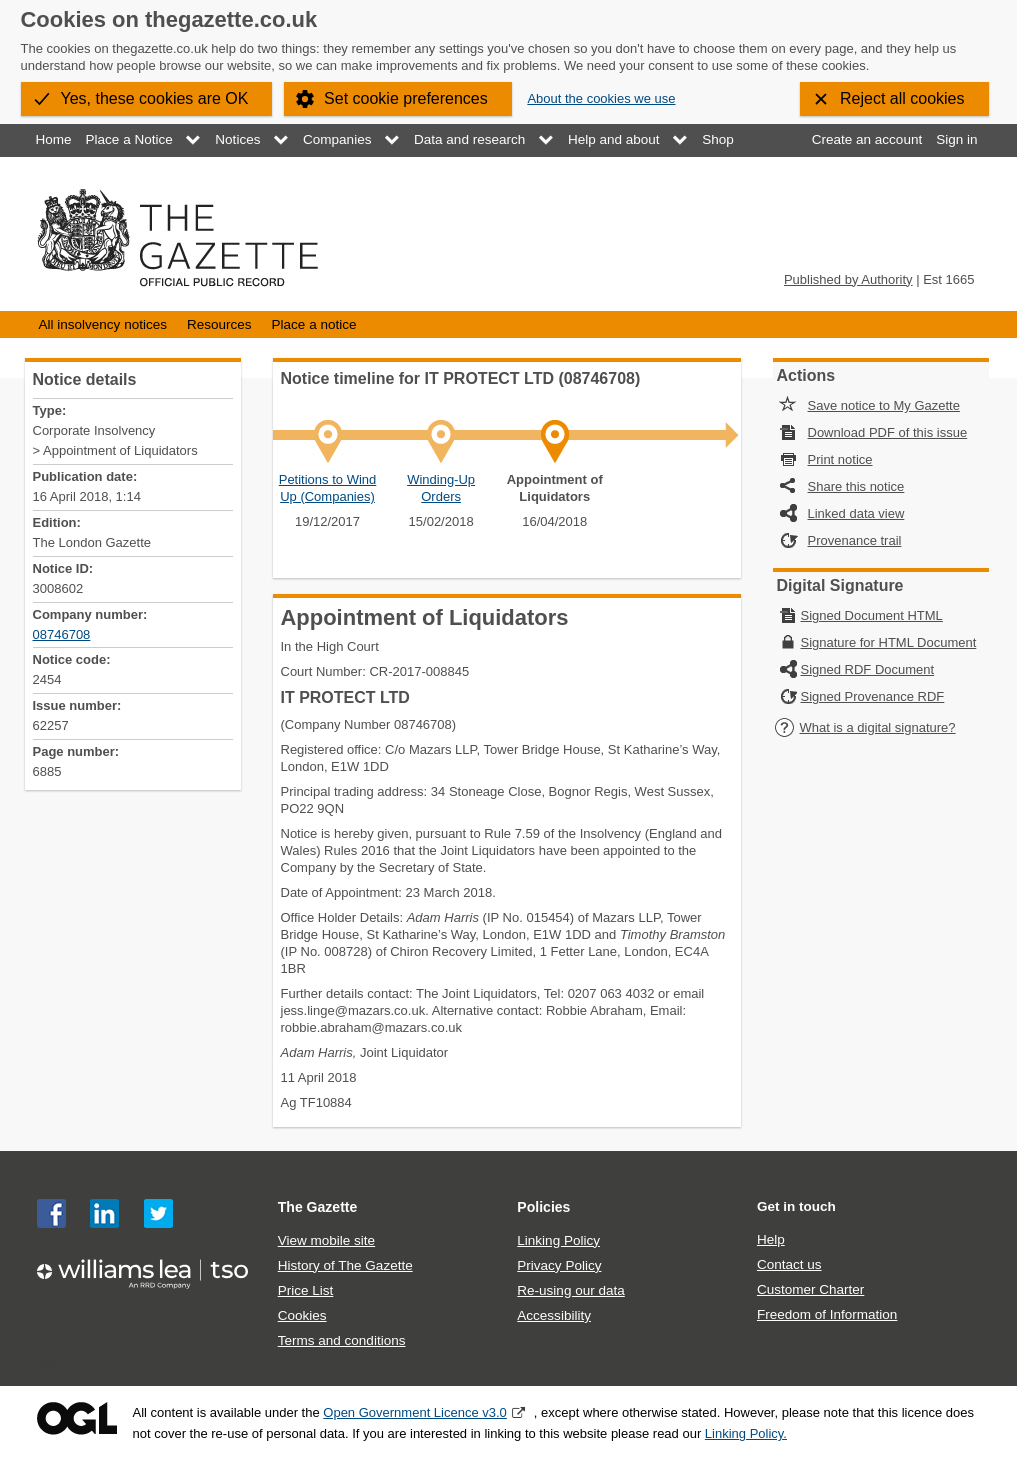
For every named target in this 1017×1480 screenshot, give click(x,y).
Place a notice (314, 324)
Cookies (302, 1315)
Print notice (840, 459)
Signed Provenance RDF (873, 696)
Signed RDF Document (868, 669)
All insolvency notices (103, 324)
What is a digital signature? (865, 727)
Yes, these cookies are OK (155, 98)
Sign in (956, 139)
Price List (306, 1290)
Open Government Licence (77, 1418)
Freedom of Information (827, 1314)
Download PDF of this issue (888, 432)
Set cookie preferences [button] (406, 98)
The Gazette (318, 1207)
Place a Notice (129, 139)
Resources (219, 324)
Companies (337, 139)
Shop (718, 139)
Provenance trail (855, 540)
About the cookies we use (601, 98)
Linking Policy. (746, 1433)
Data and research (469, 139)
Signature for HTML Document (889, 642)
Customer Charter (810, 1289)
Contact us (789, 1264)
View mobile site (326, 1240)
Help (771, 1239)
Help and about (614, 139)
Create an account (867, 139)
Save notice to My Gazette (884, 405)
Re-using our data (570, 1290)
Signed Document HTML (872, 615)
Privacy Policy (559, 1265)
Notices (237, 139)
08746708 (62, 634)
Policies (543, 1207)
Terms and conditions (342, 1340)
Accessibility (554, 1315)
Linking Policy (558, 1240)
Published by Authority (848, 279)
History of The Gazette (345, 1265)
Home (54, 139)
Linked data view (856, 513)
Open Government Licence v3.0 (415, 1412)
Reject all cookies (902, 98)
